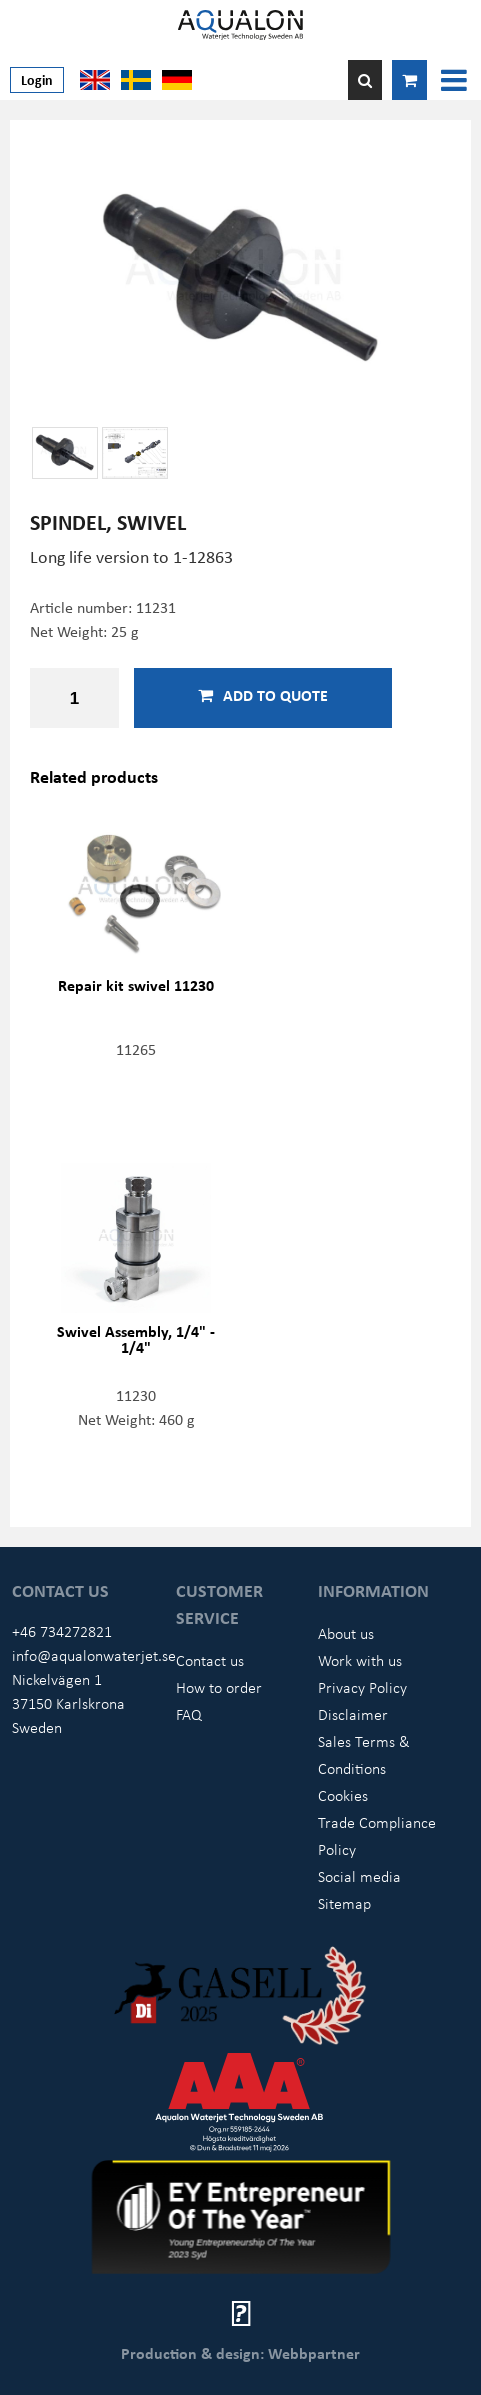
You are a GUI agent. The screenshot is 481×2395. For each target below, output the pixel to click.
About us (346, 1633)
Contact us (210, 1660)
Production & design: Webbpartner (240, 2353)
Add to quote (263, 695)
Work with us (360, 1660)
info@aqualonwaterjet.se (94, 1655)
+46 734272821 (62, 1631)
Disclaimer (353, 1714)
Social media (359, 1876)
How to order (219, 1687)
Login (37, 79)
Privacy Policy (362, 1687)
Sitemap (344, 1903)
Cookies (343, 1795)
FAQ (189, 1714)
